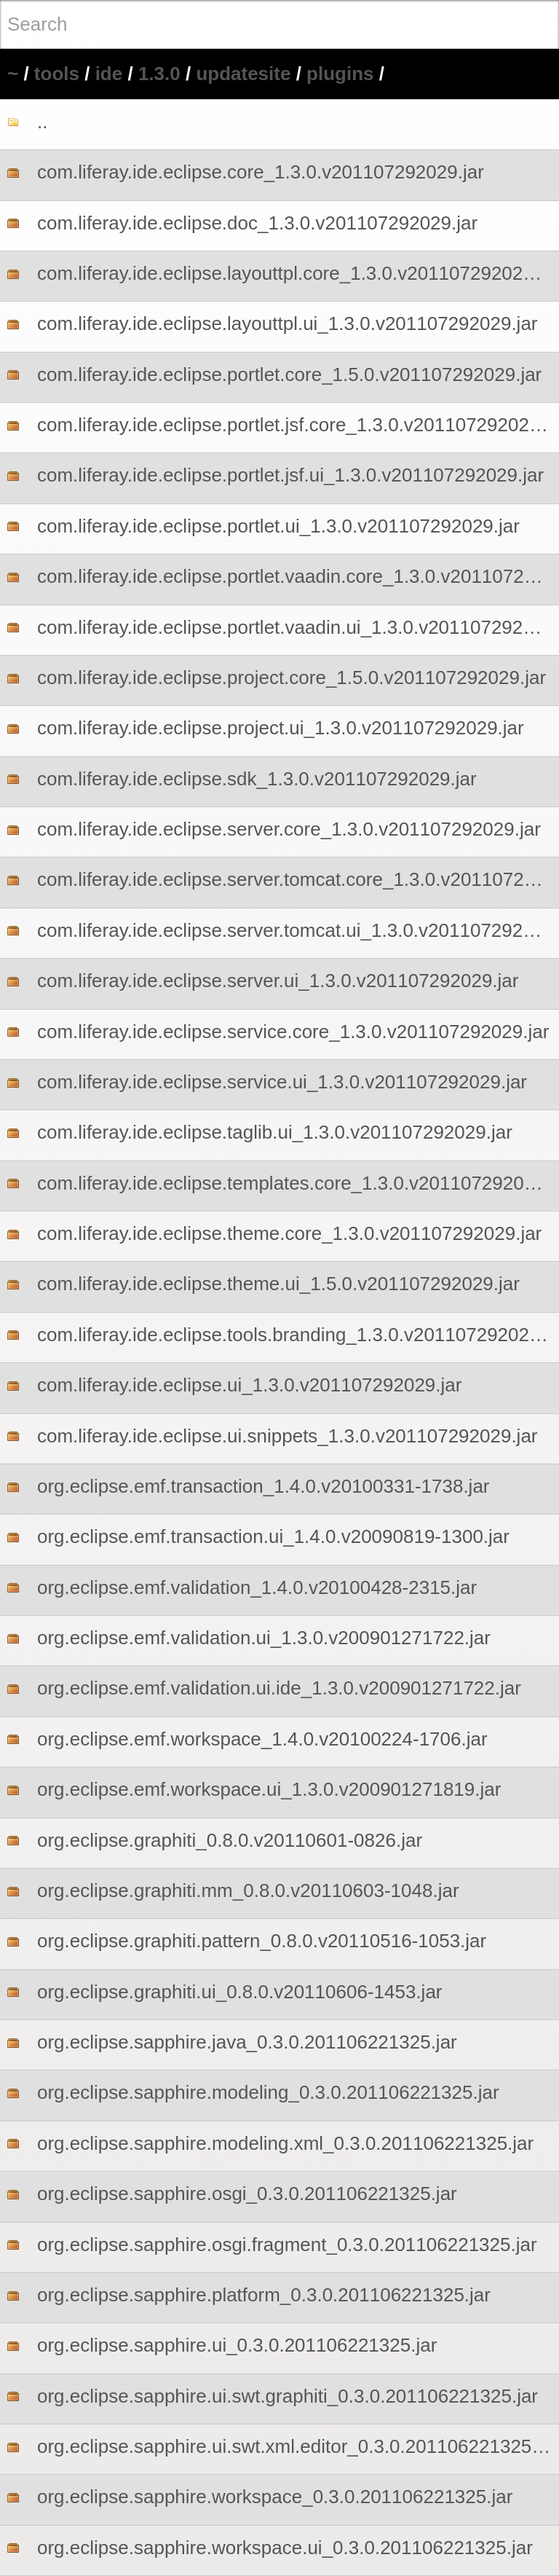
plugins (339, 74)
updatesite (243, 74)
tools (56, 74)
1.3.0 (159, 74)
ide (109, 74)
